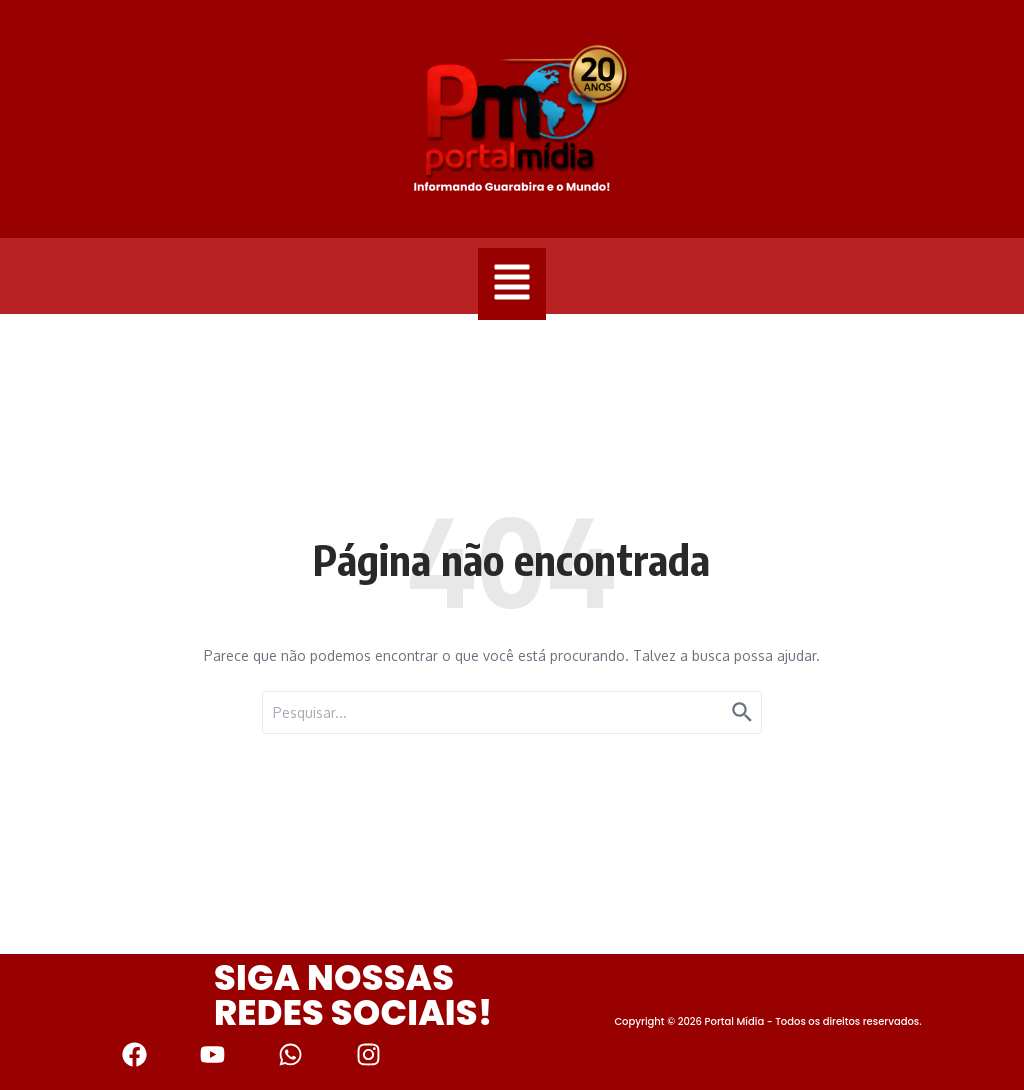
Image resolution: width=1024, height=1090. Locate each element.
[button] (512, 284)
